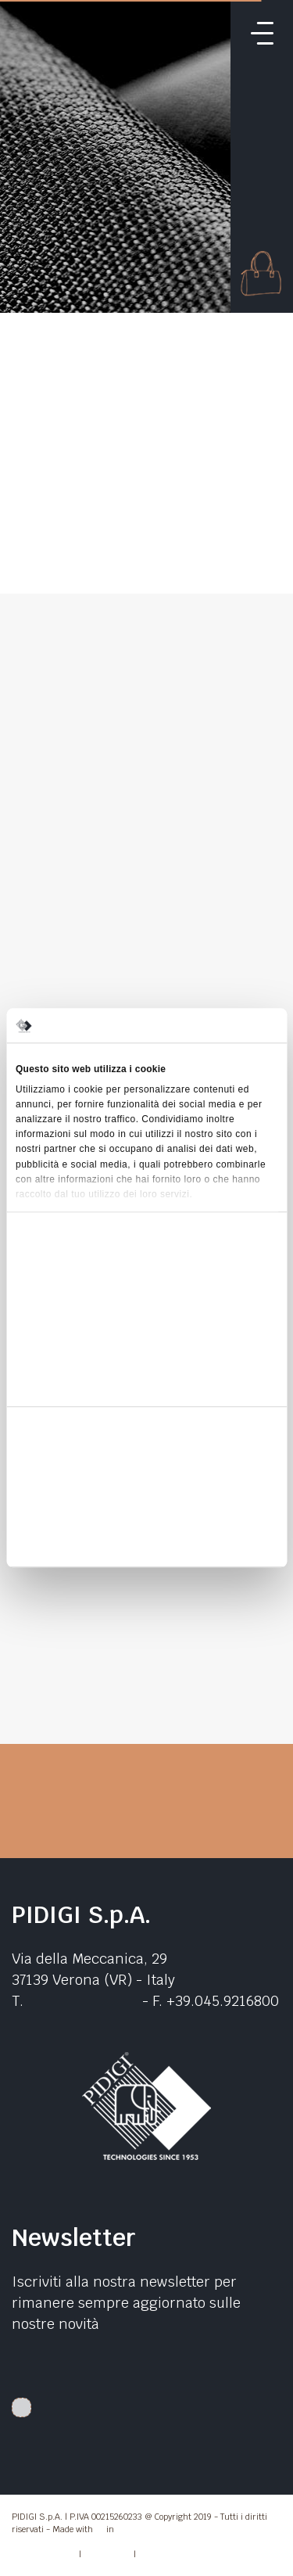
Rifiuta (146, 1542)
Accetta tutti (146, 1470)
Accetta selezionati (146, 1506)
